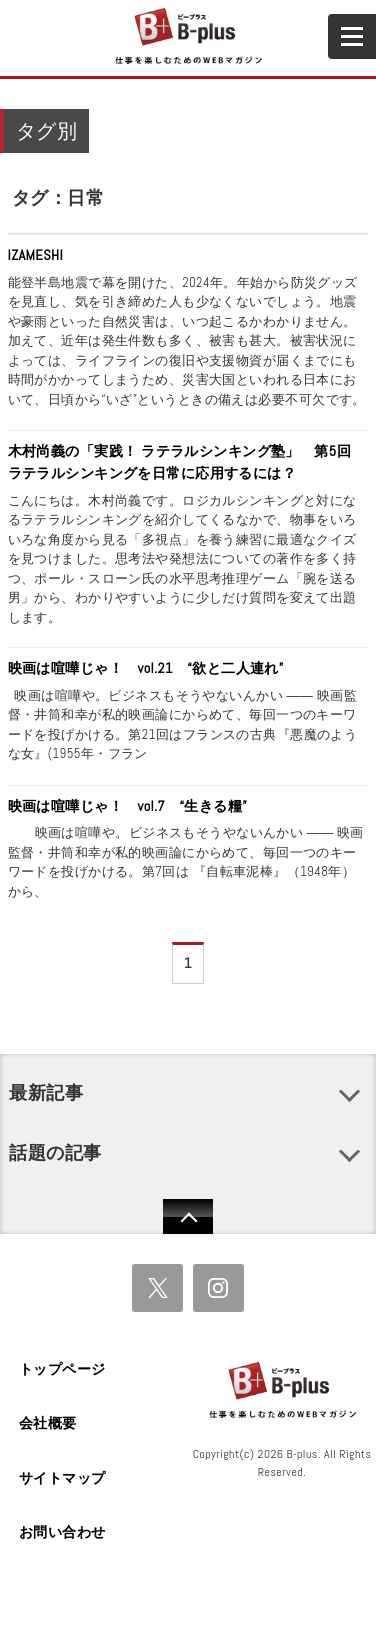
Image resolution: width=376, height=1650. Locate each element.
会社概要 (48, 1423)
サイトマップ (62, 1478)
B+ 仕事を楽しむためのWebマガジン (187, 37)
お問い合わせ (62, 1532)
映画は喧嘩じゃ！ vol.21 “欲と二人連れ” (146, 668)
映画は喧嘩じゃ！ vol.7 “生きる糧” (128, 806)
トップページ (62, 1369)
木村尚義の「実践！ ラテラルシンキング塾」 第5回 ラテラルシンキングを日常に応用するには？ (187, 462)
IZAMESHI (36, 255)
